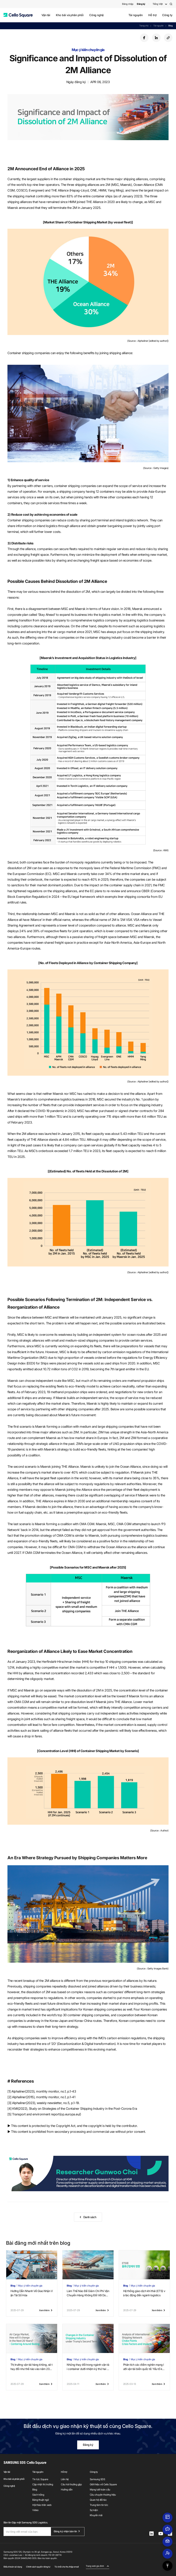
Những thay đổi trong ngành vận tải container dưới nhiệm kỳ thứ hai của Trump (88, 2367)
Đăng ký (88, 2445)
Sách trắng (38, 2494)
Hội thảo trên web (41, 2504)
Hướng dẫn (67, 2489)
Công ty (167, 15)
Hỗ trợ (152, 15)
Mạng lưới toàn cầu (100, 2489)
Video (35, 2510)
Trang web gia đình (95, 2566)
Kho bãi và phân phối (69, 15)
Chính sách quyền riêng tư (38, 2566)
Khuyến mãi (96, 2515)
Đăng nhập (127, 3)
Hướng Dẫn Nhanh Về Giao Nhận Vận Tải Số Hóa (31, 2293)
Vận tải (46, 15)
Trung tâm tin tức (99, 2504)
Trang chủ (143, 25)
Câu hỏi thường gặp (71, 2484)
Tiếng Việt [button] (158, 3)
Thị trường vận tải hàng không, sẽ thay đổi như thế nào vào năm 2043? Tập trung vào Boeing (31, 2367)
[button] (18, 15)
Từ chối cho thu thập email (66, 2566)
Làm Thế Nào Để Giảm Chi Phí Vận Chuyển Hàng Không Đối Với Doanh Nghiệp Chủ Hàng (88, 2293)
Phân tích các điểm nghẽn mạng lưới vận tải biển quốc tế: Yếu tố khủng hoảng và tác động (144, 2367)
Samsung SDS (97, 2479)
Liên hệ (65, 2479)
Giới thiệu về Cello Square (103, 2484)
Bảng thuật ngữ (40, 2499)
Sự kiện (94, 2510)
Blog (170, 25)
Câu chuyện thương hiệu (103, 2494)
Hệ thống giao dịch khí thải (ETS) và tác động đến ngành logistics (144, 2293)
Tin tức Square (40, 2479)
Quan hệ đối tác (98, 2499)
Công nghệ (96, 15)
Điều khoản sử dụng (13, 2566)
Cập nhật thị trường (42, 2484)
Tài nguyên (135, 15)
